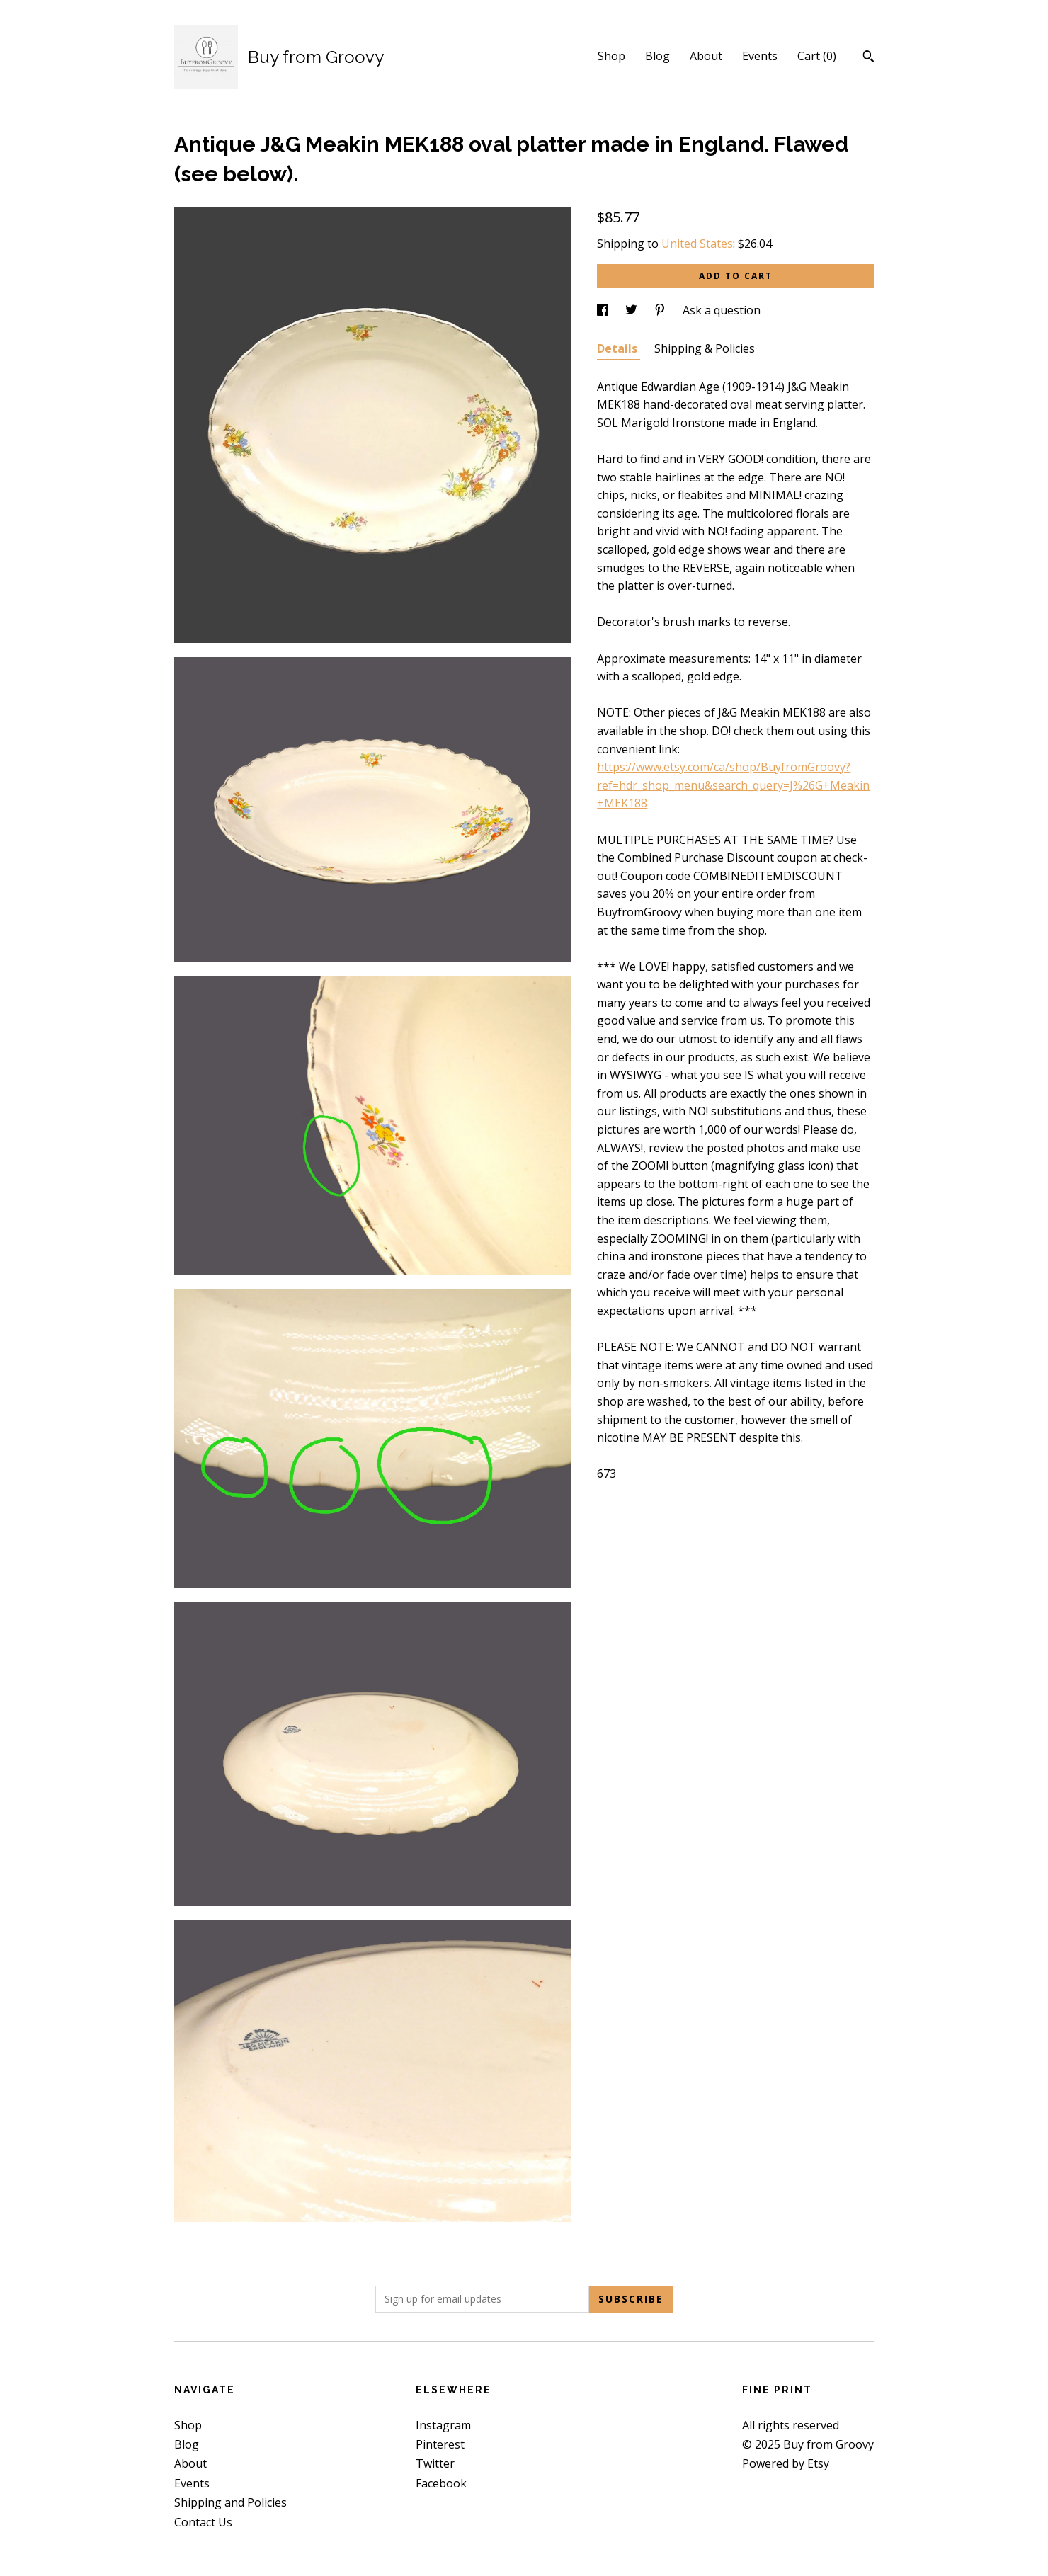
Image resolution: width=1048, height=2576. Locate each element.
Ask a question (722, 310)
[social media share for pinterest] (661, 310)
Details (618, 348)
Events (760, 56)
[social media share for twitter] (632, 310)
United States (697, 243)
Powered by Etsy (785, 2463)
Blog (657, 56)
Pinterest (440, 2444)
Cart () (816, 56)
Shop (611, 56)
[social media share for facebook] (604, 310)
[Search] (868, 58)
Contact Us (203, 2522)
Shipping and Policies (230, 2502)
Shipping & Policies (704, 348)
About (706, 56)
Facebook (441, 2483)
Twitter (435, 2463)
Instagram (443, 2425)
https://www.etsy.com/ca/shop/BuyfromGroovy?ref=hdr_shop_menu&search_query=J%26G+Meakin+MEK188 (733, 785)
